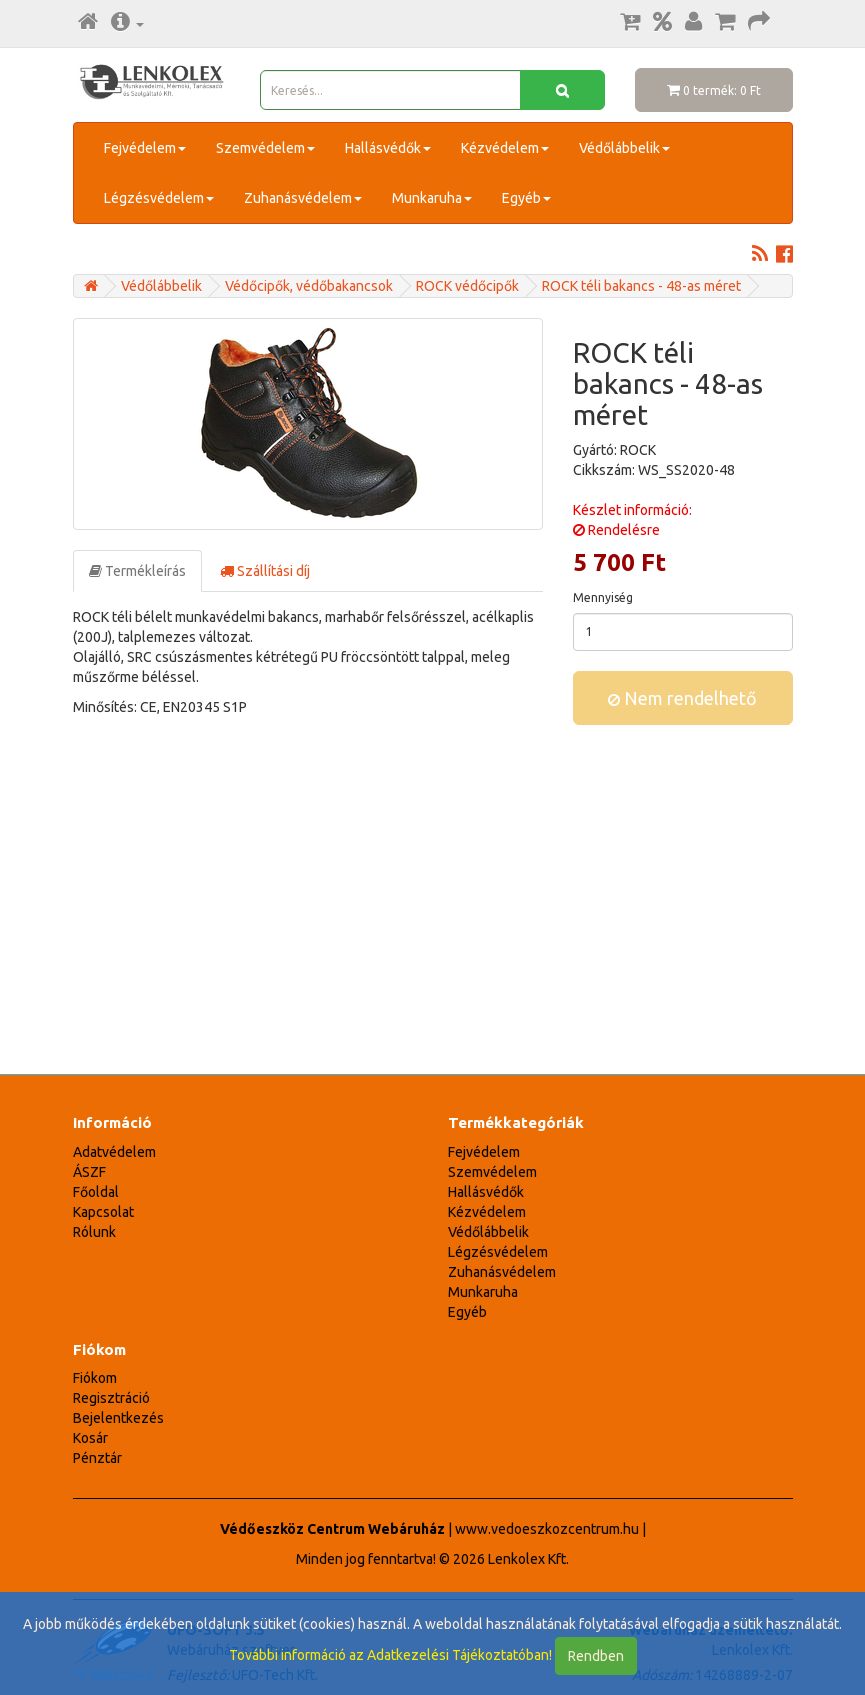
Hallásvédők (388, 148)
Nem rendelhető (682, 698)
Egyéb (526, 198)
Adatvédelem (114, 1152)
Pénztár (97, 1458)
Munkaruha (432, 198)
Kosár (90, 1438)
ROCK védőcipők (467, 286)
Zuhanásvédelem (303, 198)
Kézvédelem (505, 148)
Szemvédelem (265, 148)
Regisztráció (111, 1398)
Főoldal (96, 1192)
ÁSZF (89, 1172)
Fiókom (95, 1378)
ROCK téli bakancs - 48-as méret (641, 286)
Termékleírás (137, 571)
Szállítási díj (265, 571)
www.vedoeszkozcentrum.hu (547, 1529)
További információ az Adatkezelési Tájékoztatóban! (390, 1655)
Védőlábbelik (624, 148)
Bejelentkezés (118, 1418)
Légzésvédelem (159, 198)
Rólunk (94, 1232)
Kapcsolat (103, 1212)
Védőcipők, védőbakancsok (309, 286)
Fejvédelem (145, 148)
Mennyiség (603, 597)
